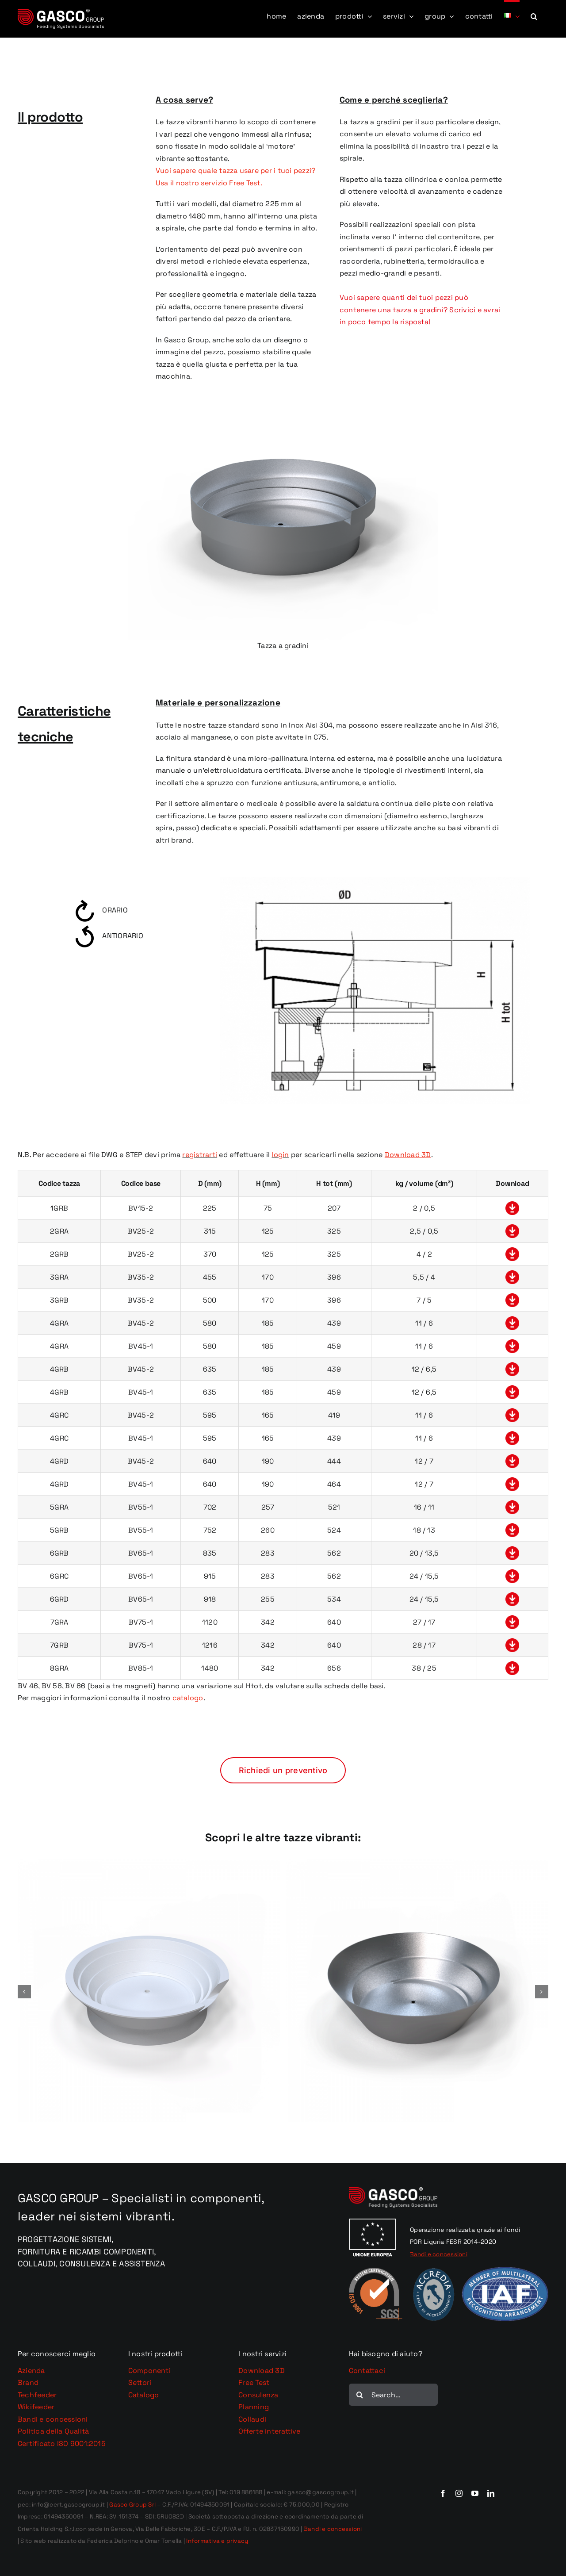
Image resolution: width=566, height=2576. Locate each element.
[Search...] (393, 2395)
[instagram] (459, 2493)
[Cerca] (360, 2395)
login (280, 1154)
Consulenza (258, 2395)
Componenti (149, 2370)
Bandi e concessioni (53, 2419)
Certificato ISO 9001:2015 (62, 2443)
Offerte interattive (269, 2431)
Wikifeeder (36, 2406)
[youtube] (474, 2493)
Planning (253, 2406)
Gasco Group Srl (132, 2504)
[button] (534, 15)
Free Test (253, 2382)
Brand (28, 2382)
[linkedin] (490, 2493)
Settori (140, 2382)
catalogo (187, 1697)
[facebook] (443, 2493)
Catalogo (143, 2395)
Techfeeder (37, 2395)
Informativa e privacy (217, 2541)
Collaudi (252, 2419)
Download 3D (261, 2370)
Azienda (31, 2370)
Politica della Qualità (53, 2431)
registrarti (199, 1154)
